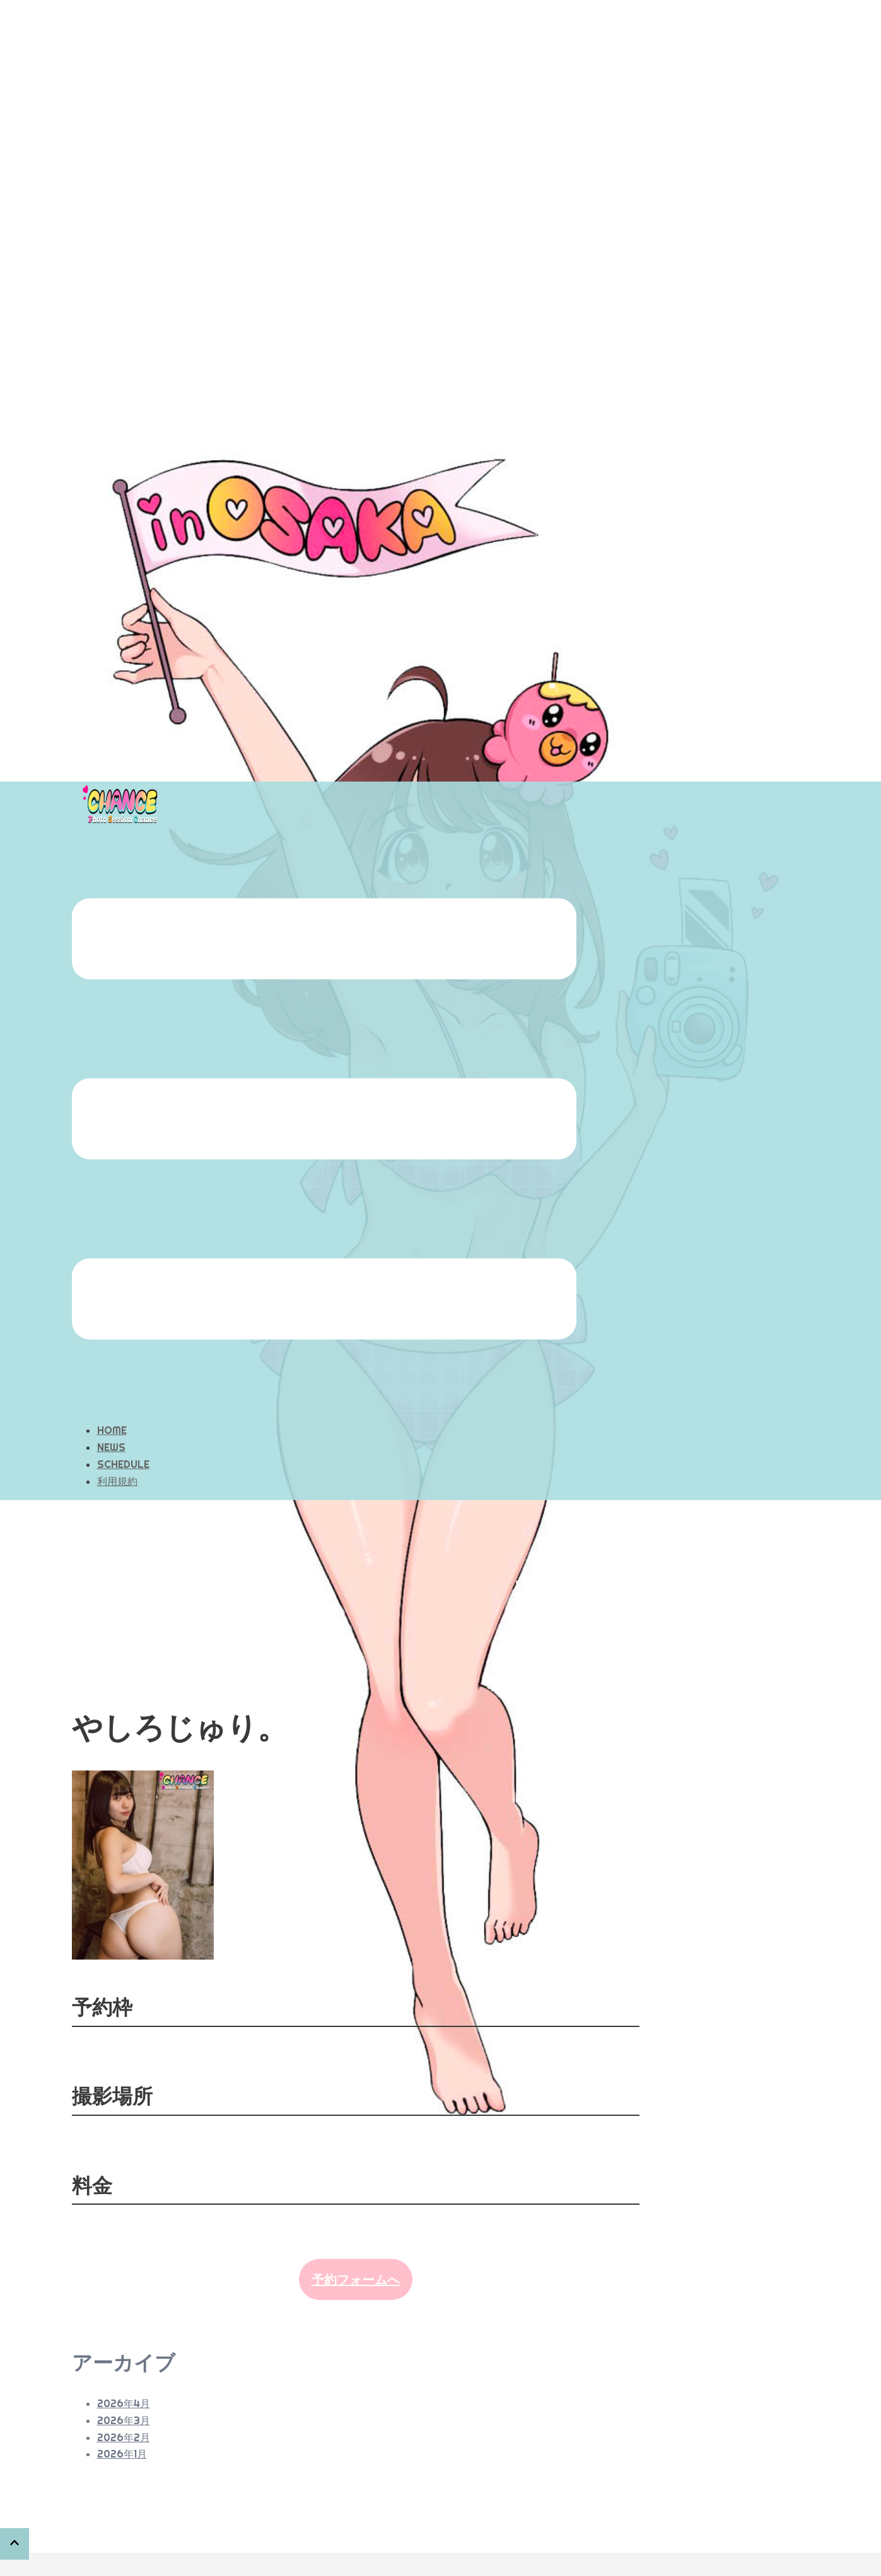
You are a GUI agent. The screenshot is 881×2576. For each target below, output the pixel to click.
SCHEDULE (123, 1401)
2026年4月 (123, 2340)
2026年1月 (122, 2390)
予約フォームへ (356, 2216)
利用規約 (117, 1418)
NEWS (111, 1384)
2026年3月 (123, 2357)
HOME (112, 1367)
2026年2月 (123, 2374)
